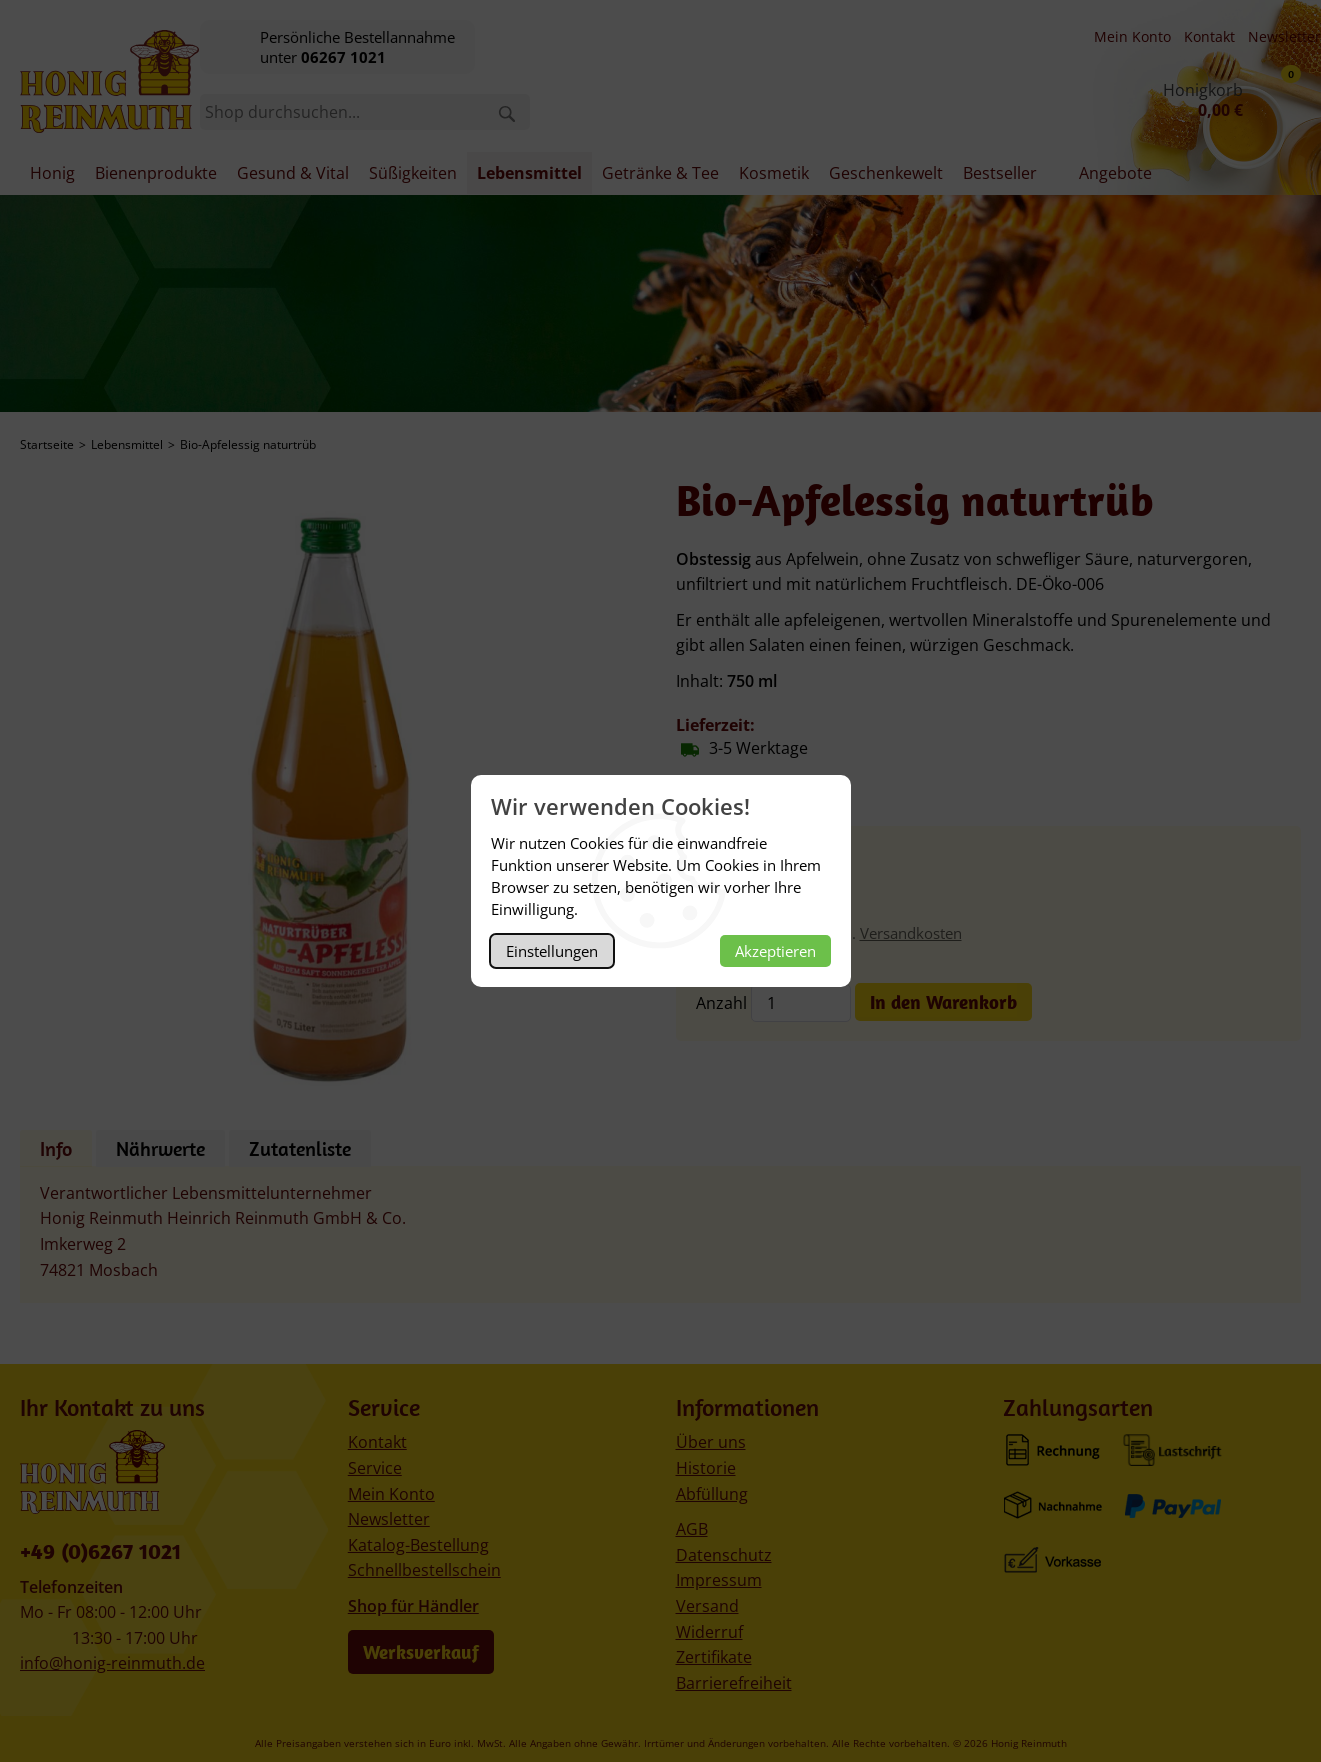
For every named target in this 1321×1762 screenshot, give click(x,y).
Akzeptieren (775, 951)
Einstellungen (552, 951)
